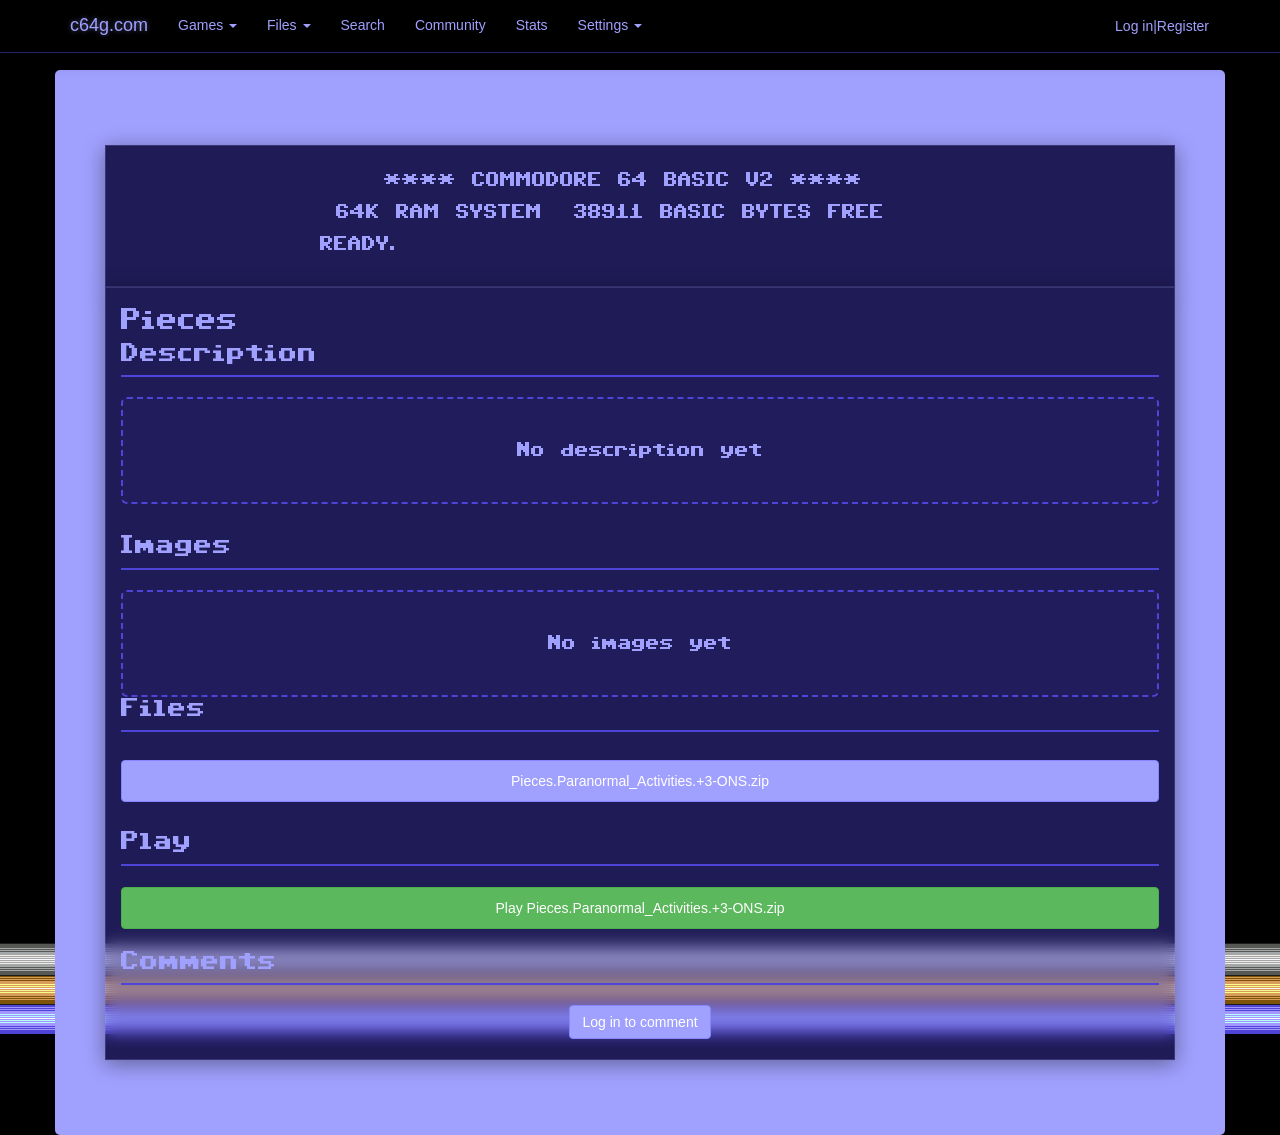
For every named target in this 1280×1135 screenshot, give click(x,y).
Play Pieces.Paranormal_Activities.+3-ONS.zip (639, 908)
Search (363, 25)
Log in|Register (1162, 26)
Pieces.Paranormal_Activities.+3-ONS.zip (640, 781)
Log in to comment (639, 1022)
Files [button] (288, 25)
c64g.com (109, 25)
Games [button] (207, 25)
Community (450, 25)
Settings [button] (610, 25)
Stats (532, 25)
